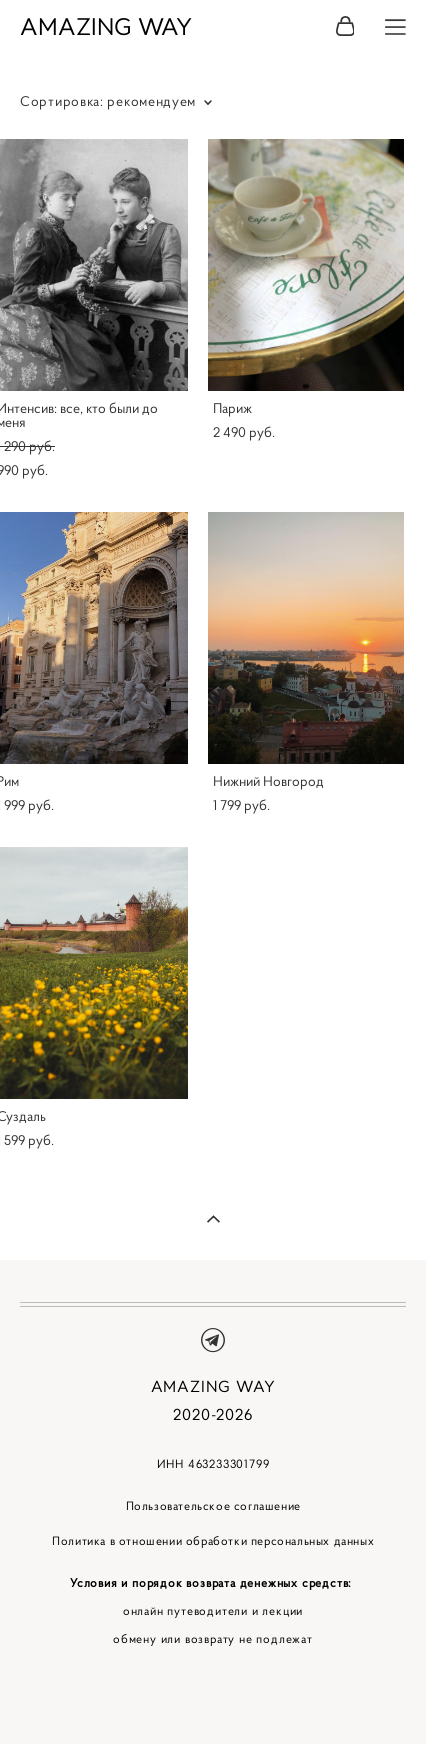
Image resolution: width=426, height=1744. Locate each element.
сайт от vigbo (213, 1697)
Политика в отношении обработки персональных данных (213, 1540)
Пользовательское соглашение (213, 1505)
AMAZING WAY (106, 27)
